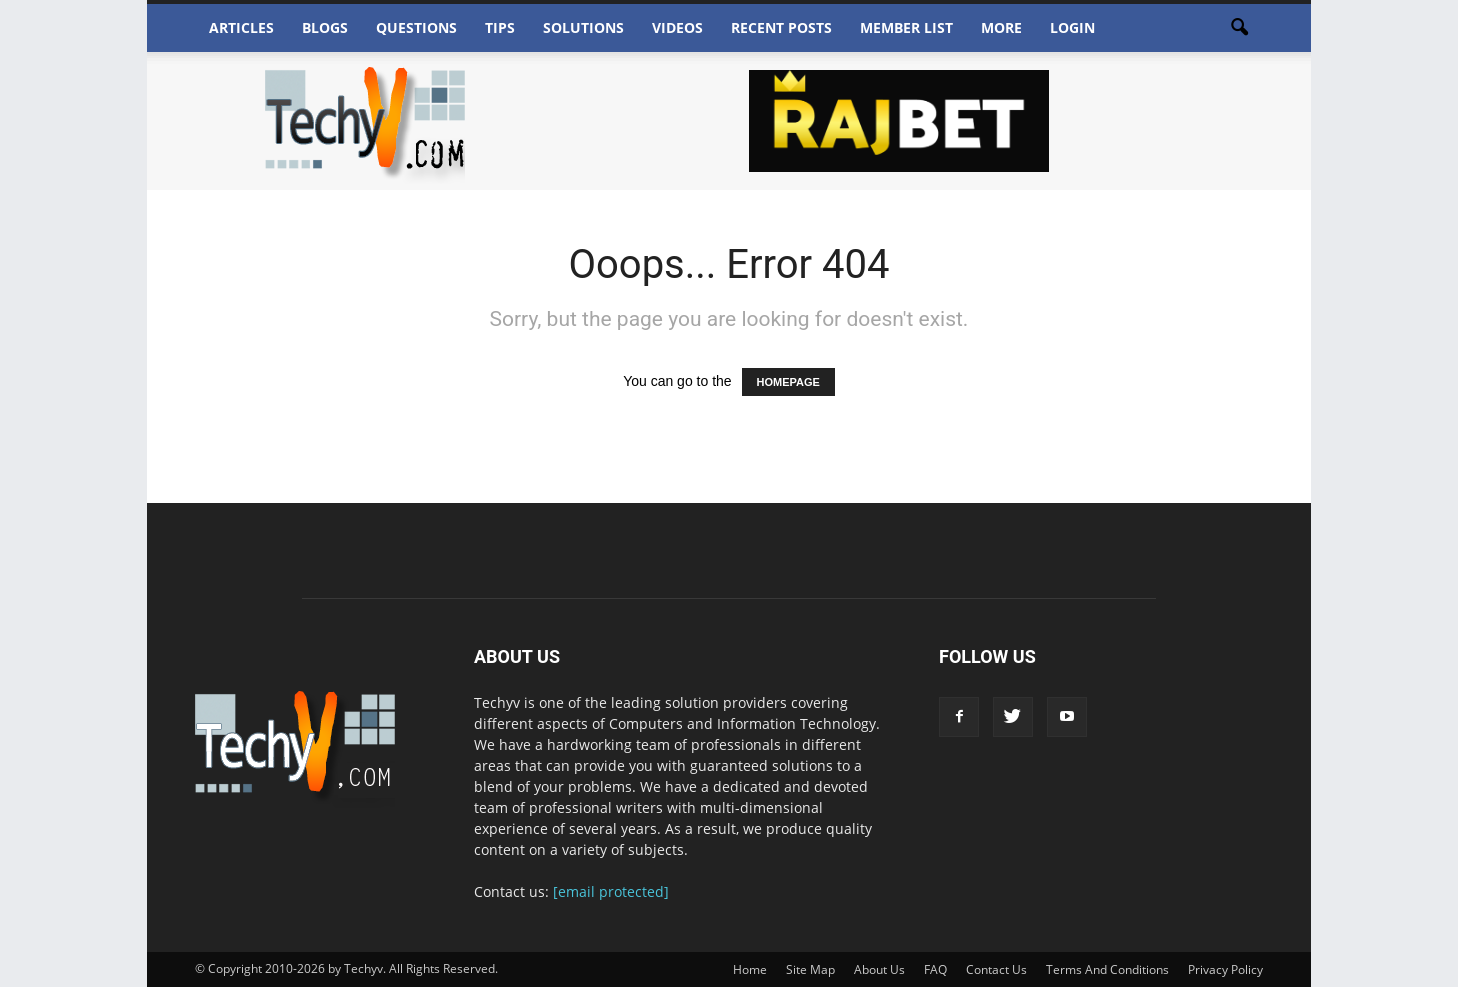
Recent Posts (781, 27)
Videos (677, 27)
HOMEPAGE (788, 382)
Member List (906, 27)
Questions (416, 27)
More (1001, 27)
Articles (241, 27)
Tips (500, 27)
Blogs (325, 27)
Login (1072, 27)
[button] (1239, 28)
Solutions (583, 27)
